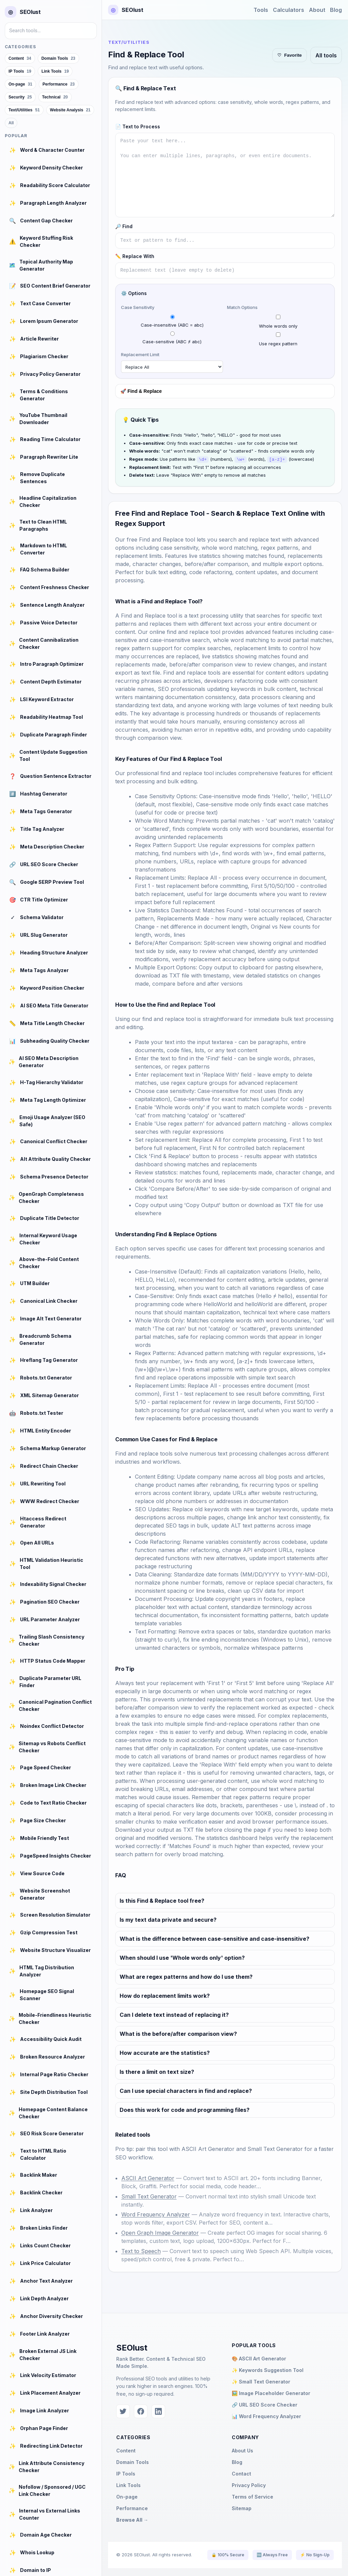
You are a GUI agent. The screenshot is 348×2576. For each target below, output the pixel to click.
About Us (242, 2450)
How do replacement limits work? (165, 1995)
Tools (261, 9)
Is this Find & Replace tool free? (162, 1900)
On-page (127, 2496)
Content (126, 2450)
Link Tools (128, 2485)
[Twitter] (123, 2411)
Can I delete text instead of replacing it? (174, 2014)
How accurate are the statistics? (165, 2052)
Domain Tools (132, 2462)
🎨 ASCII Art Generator (259, 2358)
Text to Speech (141, 2250)
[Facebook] (140, 2411)
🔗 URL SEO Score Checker (264, 2404)
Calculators (288, 9)
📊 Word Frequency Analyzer (266, 2416)
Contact (241, 2473)
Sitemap (241, 2508)
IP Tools (125, 2473)
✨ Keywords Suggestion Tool (267, 2370)
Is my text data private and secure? (168, 1919)
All (11, 123)
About (317, 9)
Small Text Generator (275, 2148)
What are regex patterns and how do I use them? (186, 1976)
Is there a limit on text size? (157, 2071)
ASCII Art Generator (207, 2148)
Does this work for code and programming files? (184, 2109)
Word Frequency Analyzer (155, 2214)
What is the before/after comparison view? (178, 2033)
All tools (326, 55)
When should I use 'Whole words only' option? (182, 1957)
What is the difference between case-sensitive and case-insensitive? (214, 1938)
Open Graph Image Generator (160, 2232)
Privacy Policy (249, 2485)
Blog (336, 9)
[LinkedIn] (158, 2411)
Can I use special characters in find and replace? (186, 2090)
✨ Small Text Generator (261, 2381)
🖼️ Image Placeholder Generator (271, 2393)
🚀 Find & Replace (141, 391)
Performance (132, 2508)
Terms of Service (252, 2496)
